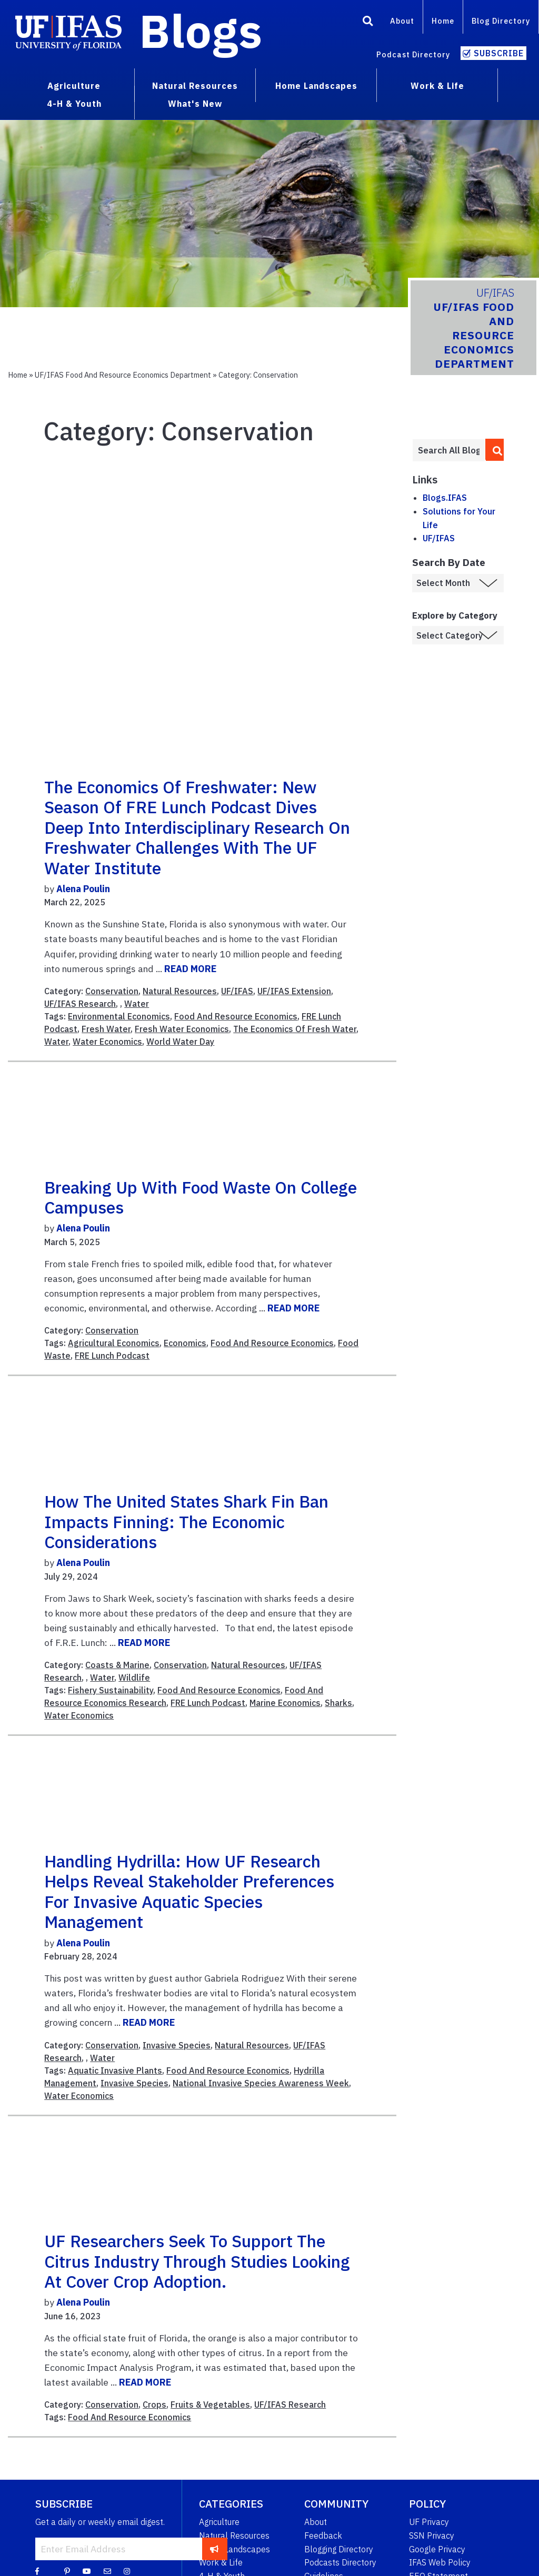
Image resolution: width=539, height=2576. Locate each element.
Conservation (111, 991)
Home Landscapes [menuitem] (316, 85)
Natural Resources (180, 991)
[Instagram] (127, 2571)
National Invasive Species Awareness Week (261, 2083)
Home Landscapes (234, 2549)
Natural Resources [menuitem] (195, 85)
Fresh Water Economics (182, 1029)
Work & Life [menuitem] (437, 85)
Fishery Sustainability (110, 1690)
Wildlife (134, 1677)
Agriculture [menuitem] (74, 85)
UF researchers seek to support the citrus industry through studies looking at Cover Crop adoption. (197, 2261)
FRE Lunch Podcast (112, 1355)
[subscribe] (214, 2549)
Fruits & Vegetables (210, 2404)
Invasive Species (177, 2045)
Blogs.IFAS (445, 497)
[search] (495, 450)
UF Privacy (429, 2522)
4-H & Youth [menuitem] (74, 103)
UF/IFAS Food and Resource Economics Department (123, 375)
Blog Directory (501, 21)
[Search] (368, 23)
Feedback (323, 2535)
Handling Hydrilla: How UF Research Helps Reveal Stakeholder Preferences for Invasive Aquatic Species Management (189, 1891)
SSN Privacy (431, 2535)
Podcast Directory (413, 54)
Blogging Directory (338, 2549)
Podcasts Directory (340, 2562)
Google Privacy (437, 2549)
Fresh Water (106, 1029)
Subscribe (499, 53)
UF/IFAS (237, 991)
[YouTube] (87, 2571)
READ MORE (190, 969)
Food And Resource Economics (235, 1016)
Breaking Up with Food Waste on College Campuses (200, 1197)
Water (136, 1003)
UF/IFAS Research (80, 1003)
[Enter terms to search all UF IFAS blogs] (448, 450)
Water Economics (107, 1041)
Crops (154, 2404)
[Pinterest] (67, 2571)
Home (443, 21)
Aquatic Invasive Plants (115, 2070)
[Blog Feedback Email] (107, 2571)
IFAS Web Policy (440, 2562)
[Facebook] (37, 2571)
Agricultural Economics (113, 1343)
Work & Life (221, 2562)
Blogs (201, 30)
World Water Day (180, 1041)
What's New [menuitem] (195, 103)
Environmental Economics (119, 1016)
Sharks (338, 1703)
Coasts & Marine (117, 1665)
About (402, 21)
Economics (185, 1343)
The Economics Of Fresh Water (294, 1029)
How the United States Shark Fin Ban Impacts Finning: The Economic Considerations (186, 1521)
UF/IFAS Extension (294, 991)
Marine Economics (285, 1703)
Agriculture (219, 2522)
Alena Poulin (83, 889)
